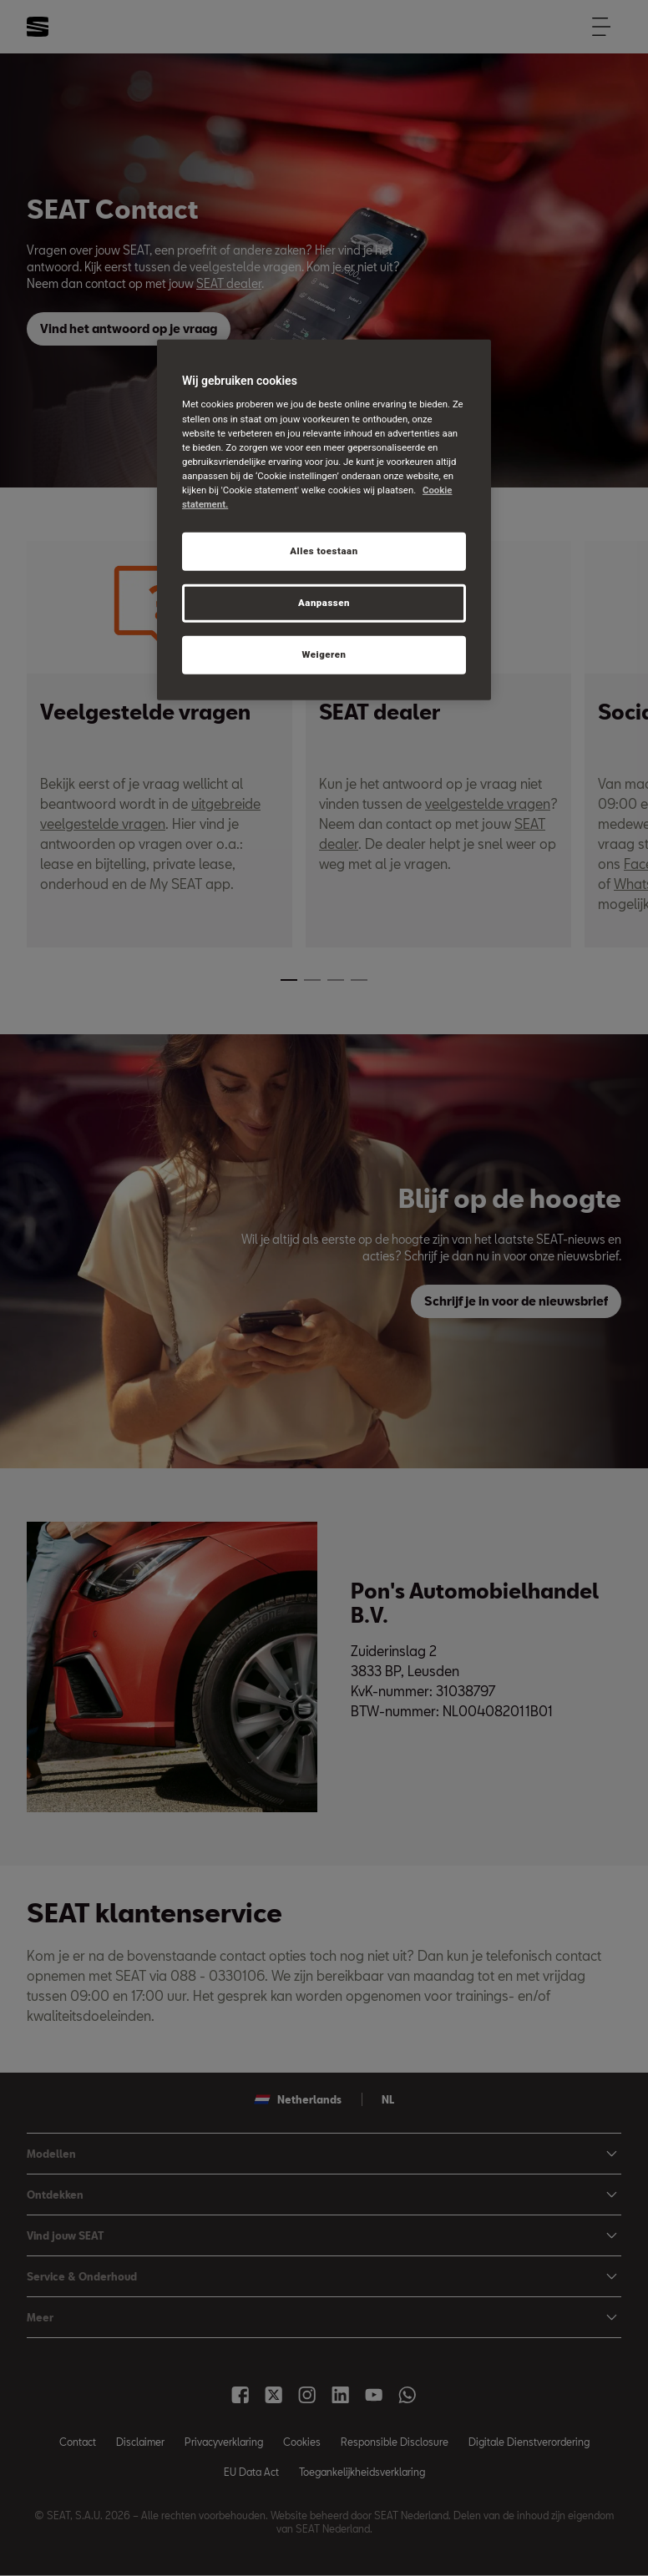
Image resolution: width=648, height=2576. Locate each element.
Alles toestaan (323, 551)
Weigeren (323, 654)
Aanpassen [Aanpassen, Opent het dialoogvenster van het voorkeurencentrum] (324, 603)
